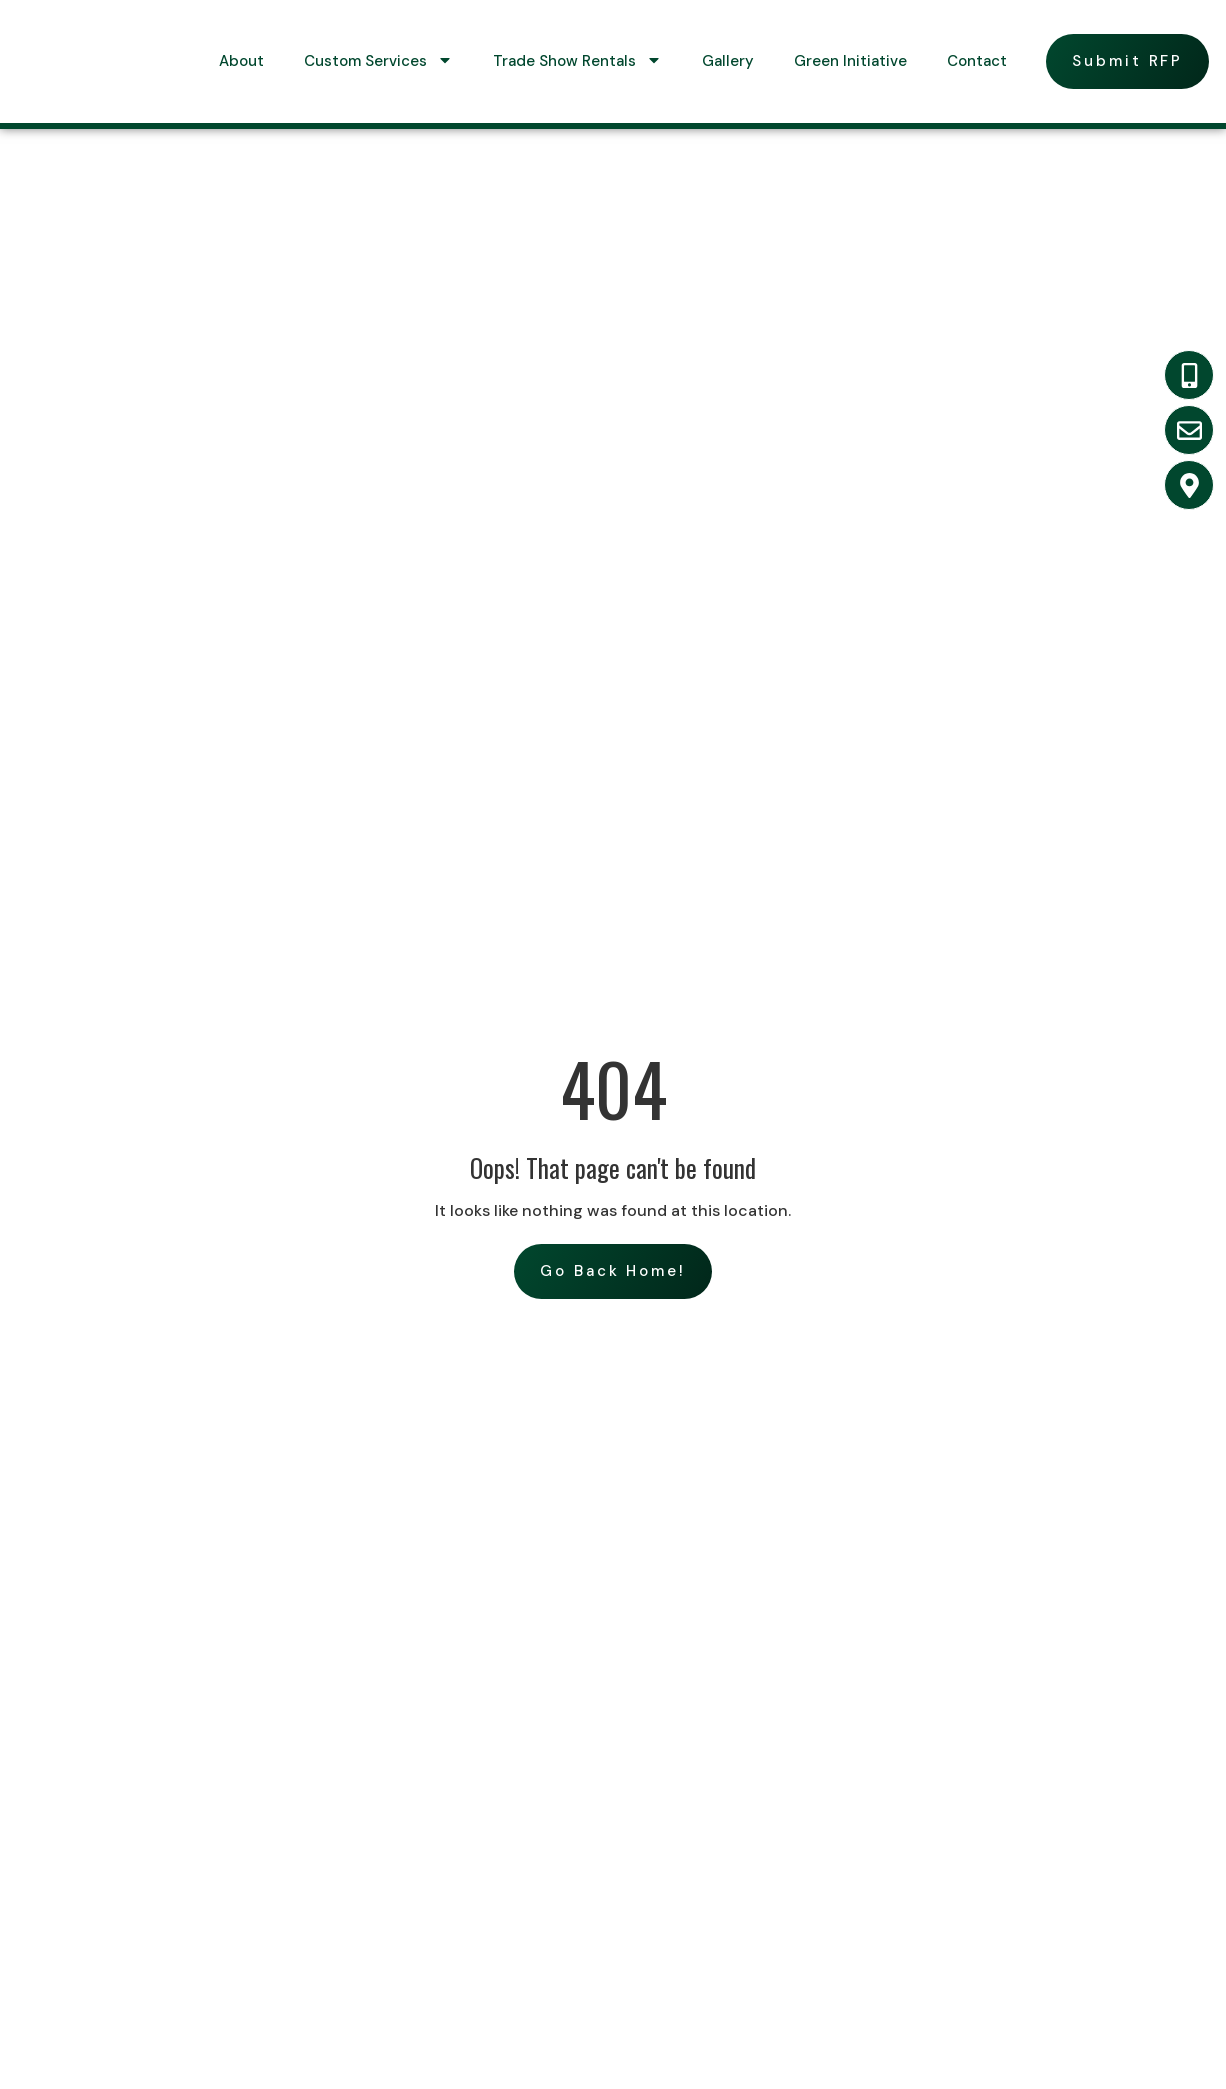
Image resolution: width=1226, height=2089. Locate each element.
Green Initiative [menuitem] (850, 61)
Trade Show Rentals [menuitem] (577, 61)
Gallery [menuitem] (728, 61)
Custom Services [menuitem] (378, 61)
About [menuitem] (241, 61)
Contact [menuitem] (977, 61)
